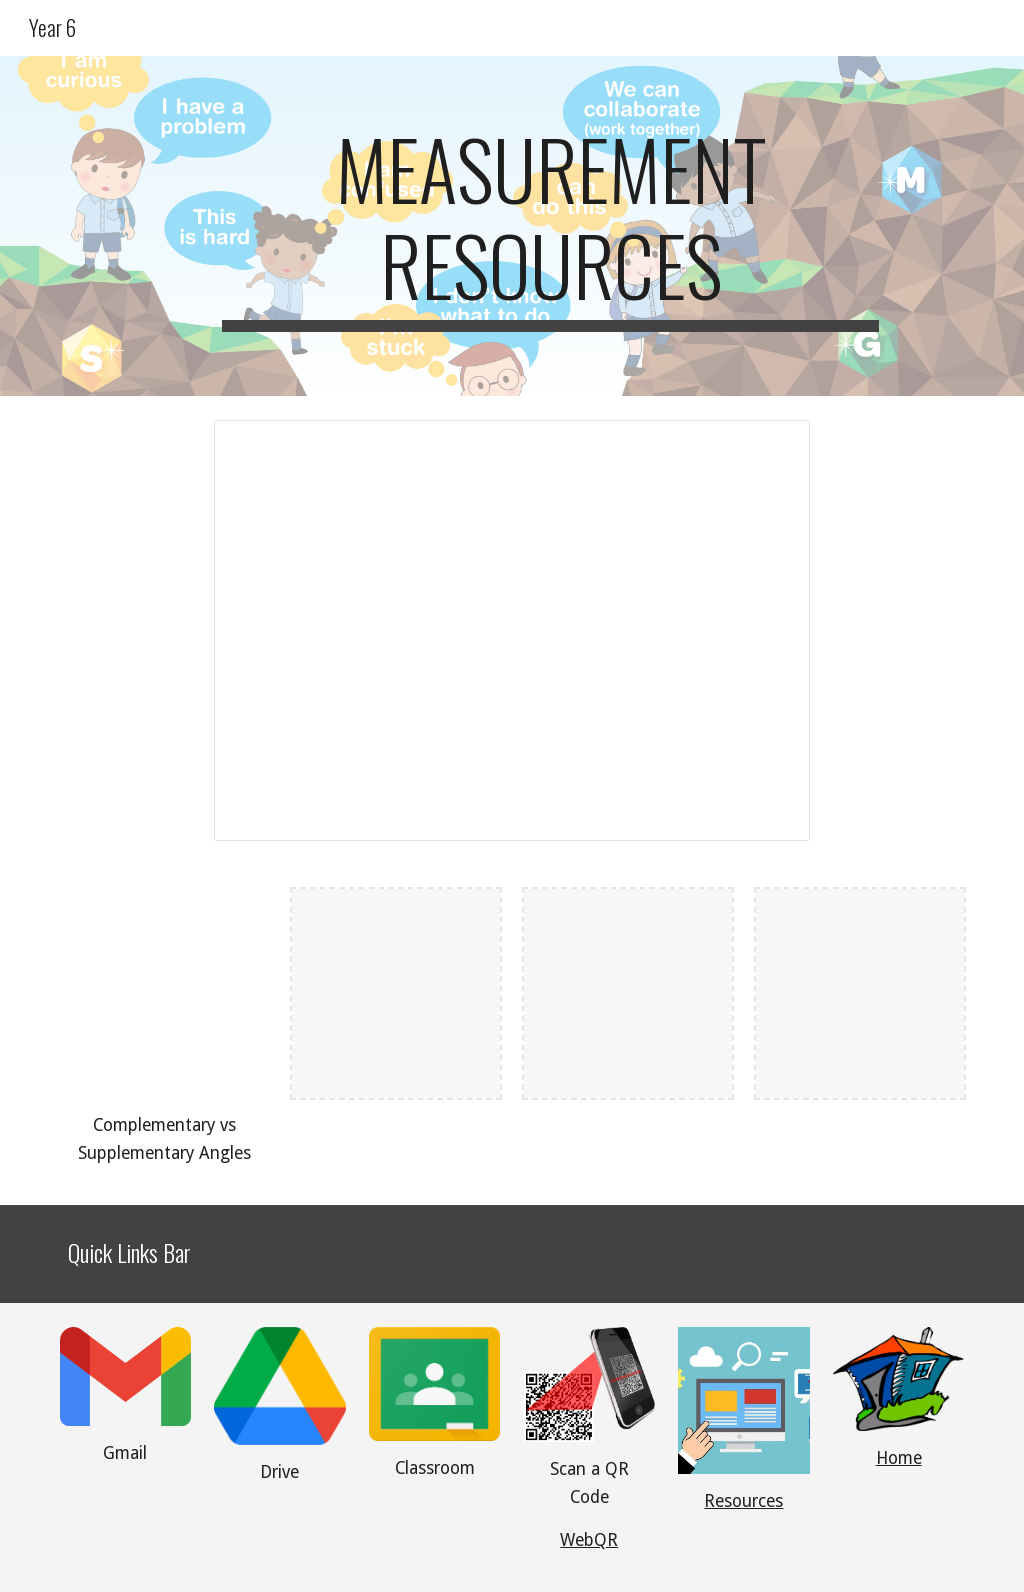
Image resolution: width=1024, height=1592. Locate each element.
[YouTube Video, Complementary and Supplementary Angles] (164, 993)
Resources (743, 1501)
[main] (550, 226)
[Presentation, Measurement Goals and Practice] (511, 630)
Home (899, 1458)
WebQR (589, 1540)
